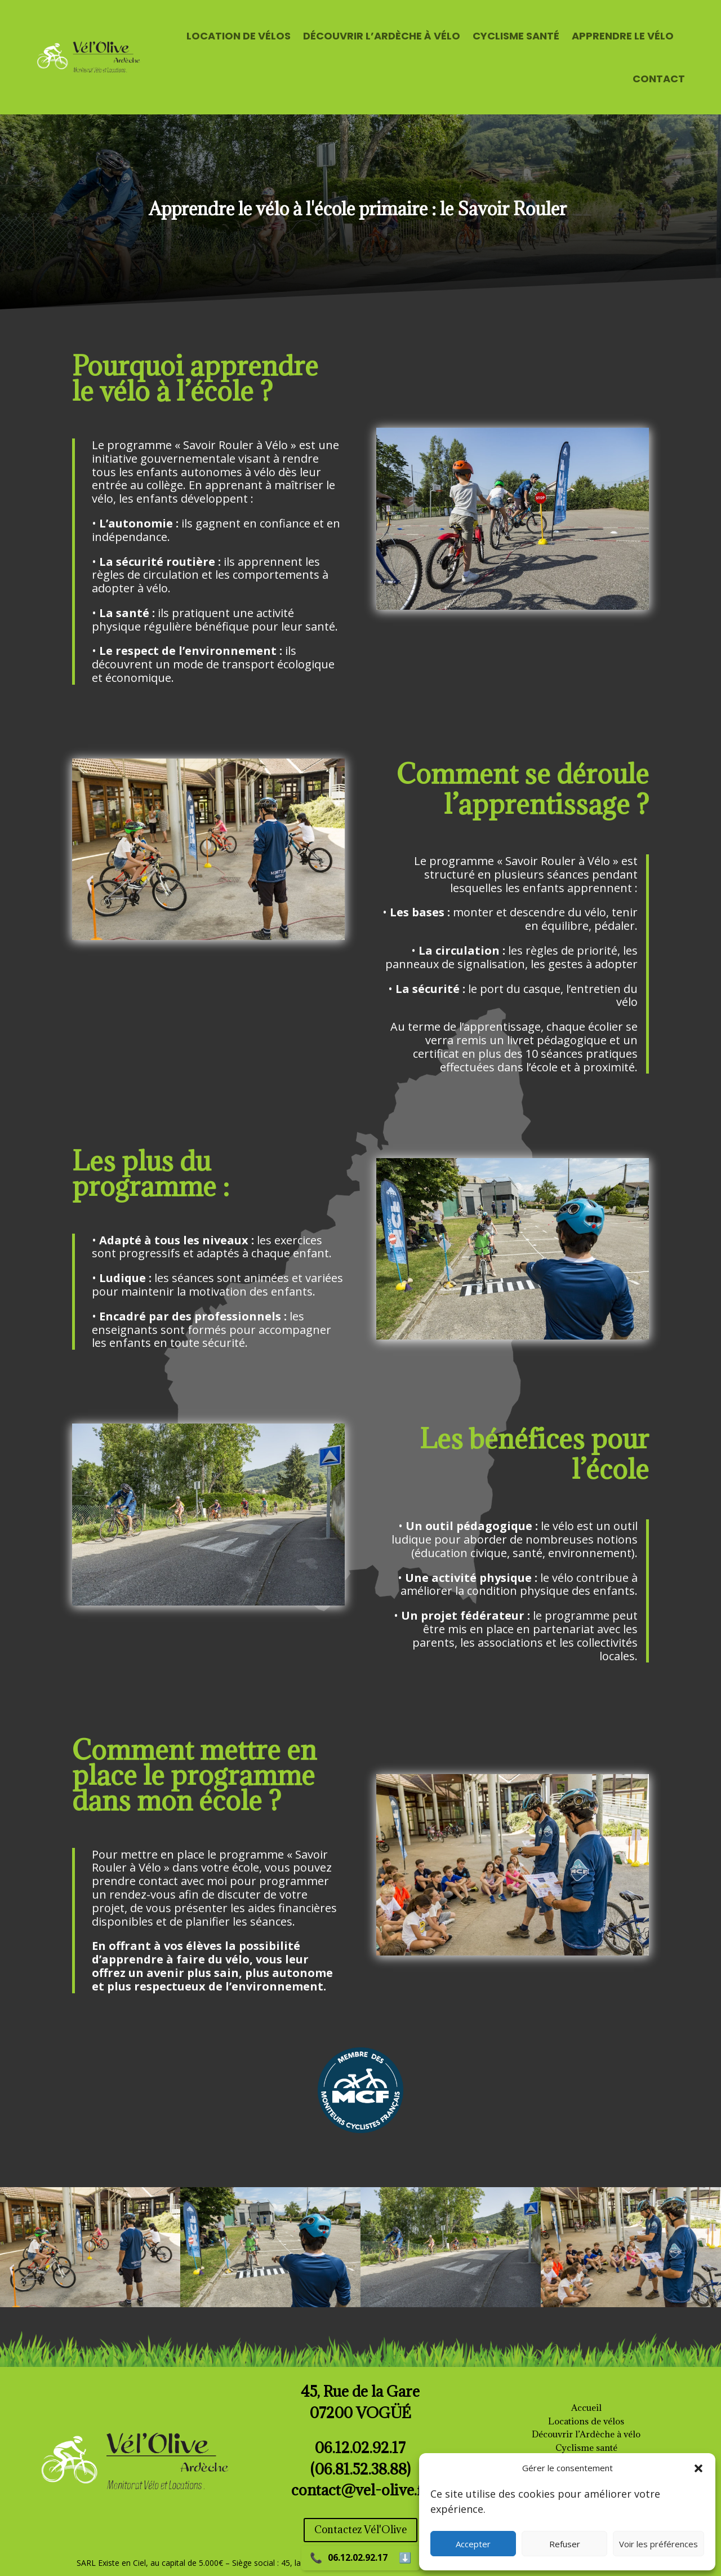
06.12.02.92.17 (358, 2557)
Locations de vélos (586, 2421)
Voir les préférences (658, 2544)
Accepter (473, 2544)
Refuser (564, 2544)
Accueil (586, 2407)
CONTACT (659, 79)
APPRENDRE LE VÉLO (623, 36)
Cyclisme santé (586, 2447)
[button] (698, 2468)
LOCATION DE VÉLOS (238, 36)
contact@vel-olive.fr (360, 2489)
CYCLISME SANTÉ (516, 36)
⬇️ (405, 2557)
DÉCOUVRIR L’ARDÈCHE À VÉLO (381, 36)
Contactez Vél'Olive (360, 2529)
